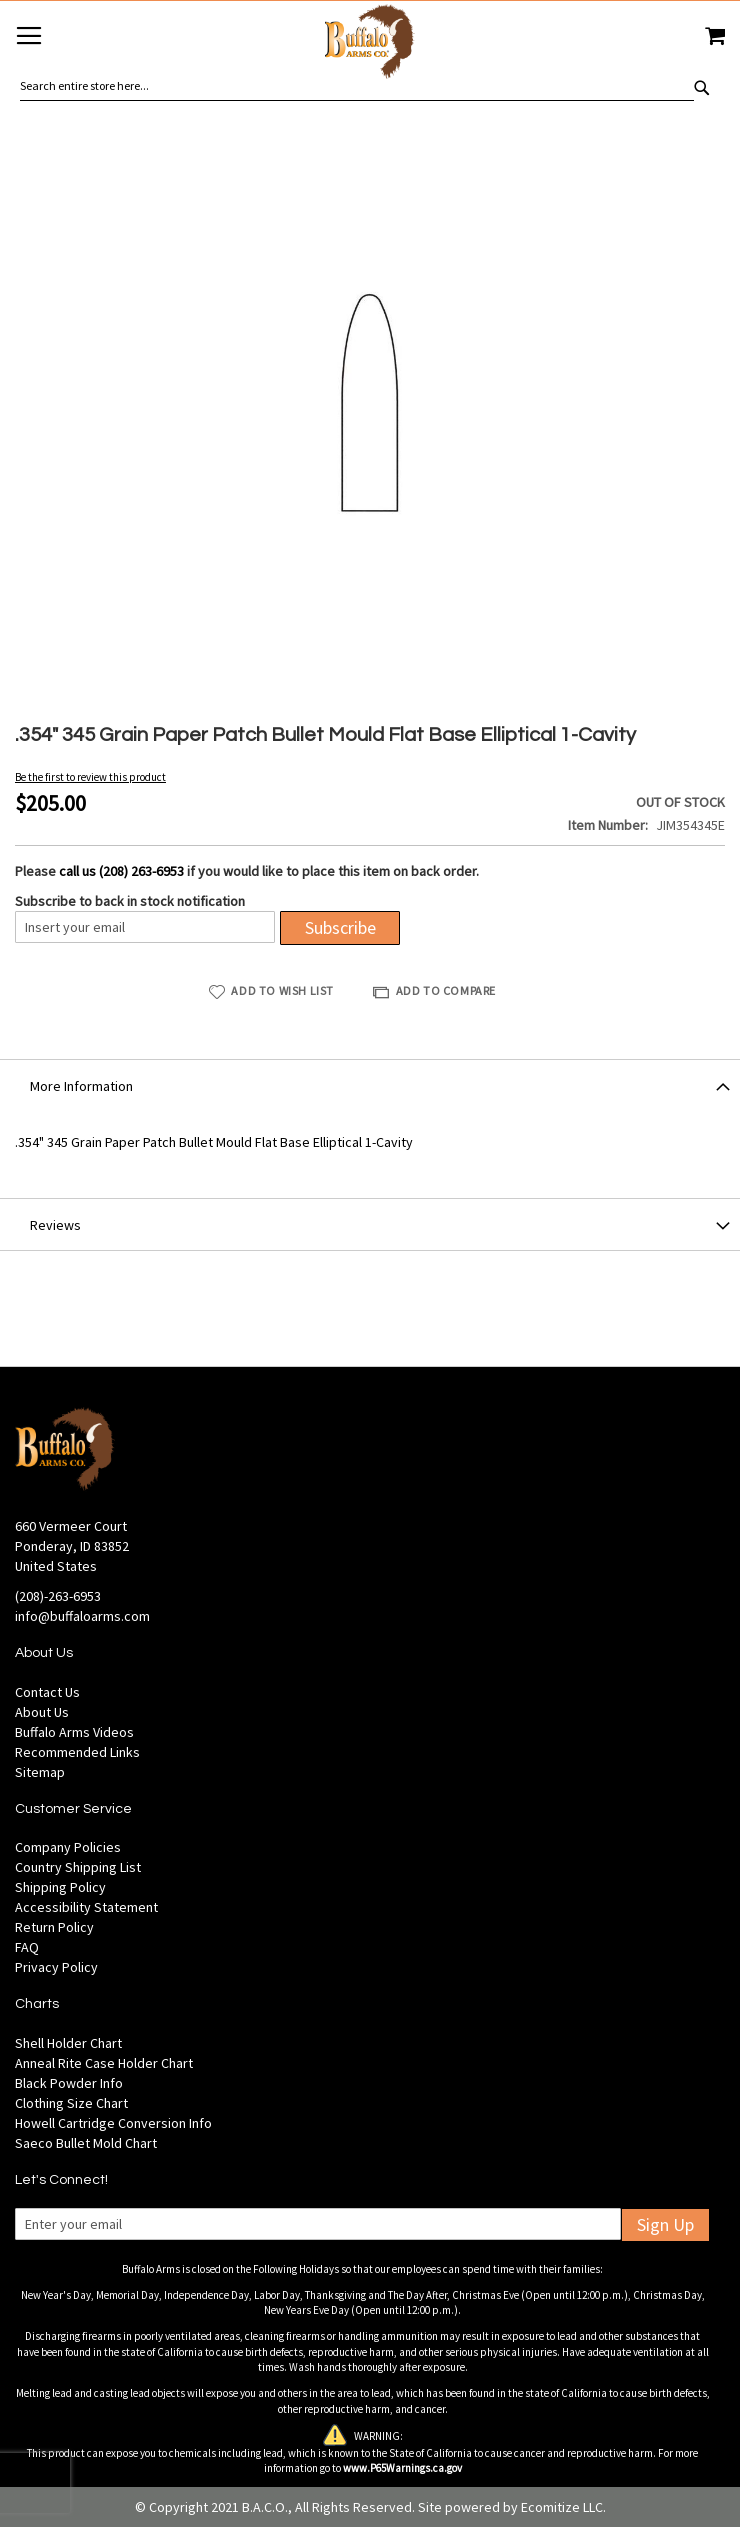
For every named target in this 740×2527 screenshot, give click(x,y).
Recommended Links (77, 1752)
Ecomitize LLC (562, 2507)
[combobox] (357, 86)
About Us (42, 1712)
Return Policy (54, 1927)
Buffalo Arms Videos (74, 1732)
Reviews (55, 1225)
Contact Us (47, 1692)
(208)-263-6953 (58, 1596)
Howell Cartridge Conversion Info (113, 2123)
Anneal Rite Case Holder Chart (104, 2063)
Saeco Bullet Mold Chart (86, 2143)
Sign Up (665, 2224)
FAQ (27, 1947)
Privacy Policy (56, 1967)
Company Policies (68, 1847)
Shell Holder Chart (68, 2043)
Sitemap (40, 1772)
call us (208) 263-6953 (121, 871)
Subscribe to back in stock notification (130, 901)
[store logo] (370, 44)
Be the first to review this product (90, 777)
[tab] (370, 1085)
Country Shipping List (78, 1867)
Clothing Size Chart (71, 2103)
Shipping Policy (60, 1887)
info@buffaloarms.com (82, 1616)
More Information (81, 1086)
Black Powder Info (69, 2083)
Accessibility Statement (86, 1907)
